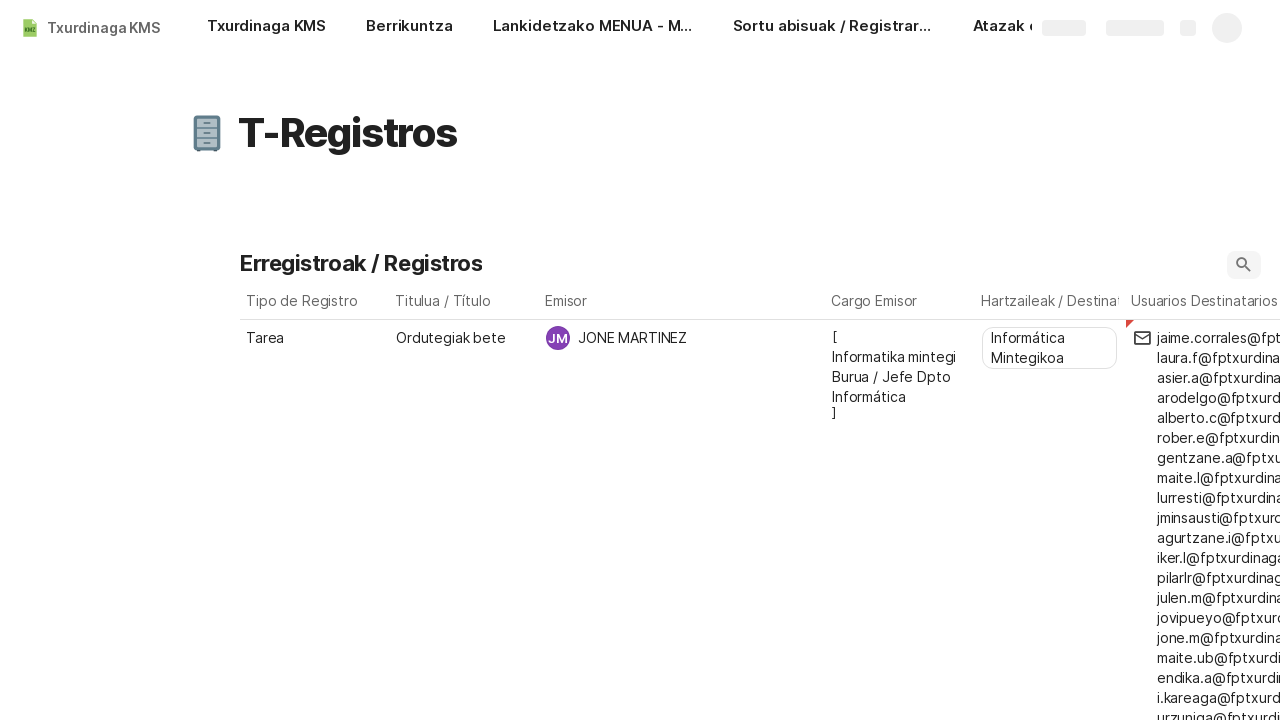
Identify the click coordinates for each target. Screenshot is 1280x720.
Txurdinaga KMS (103, 27)
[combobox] (683, 338)
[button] (207, 133)
